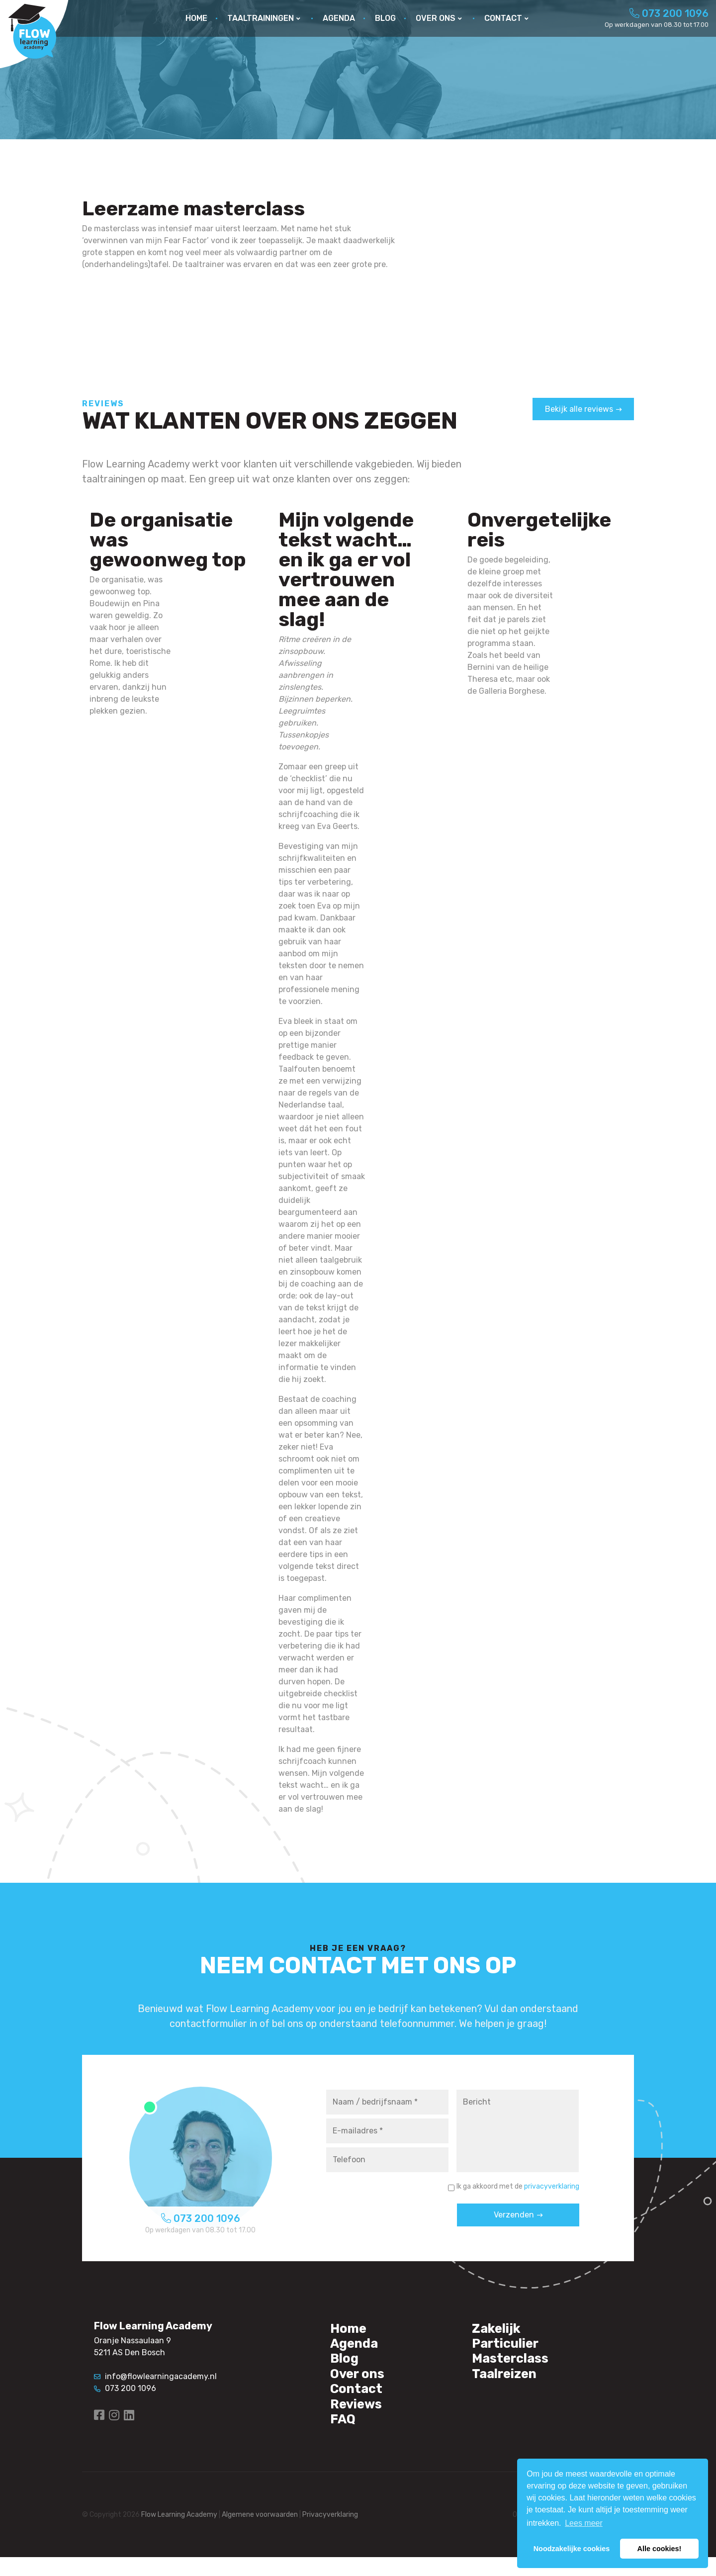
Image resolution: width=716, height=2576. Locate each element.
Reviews (360, 2419)
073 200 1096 (669, 13)
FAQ (345, 2437)
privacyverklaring (551, 2186)
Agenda (358, 2348)
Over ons (362, 2383)
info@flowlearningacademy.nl (155, 2376)
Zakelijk (501, 2330)
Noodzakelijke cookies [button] (572, 2549)
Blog (346, 2366)
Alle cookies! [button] (659, 2549)
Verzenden (514, 2214)
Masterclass (517, 2366)
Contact (361, 2401)
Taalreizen (510, 2383)
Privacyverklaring (330, 2534)
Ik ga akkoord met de (517, 2186)
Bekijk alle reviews (579, 409)
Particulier (512, 2348)
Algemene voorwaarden (260, 2534)
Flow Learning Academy (179, 2534)
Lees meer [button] (584, 2523)
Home (351, 2330)
